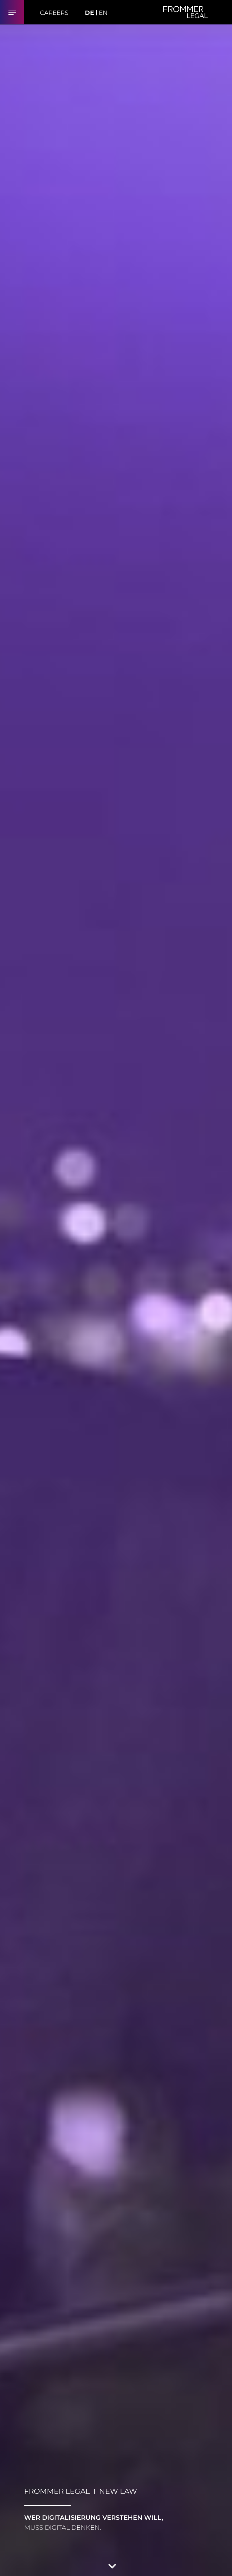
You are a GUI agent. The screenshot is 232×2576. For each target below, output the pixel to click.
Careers (54, 12)
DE (89, 12)
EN (103, 12)
